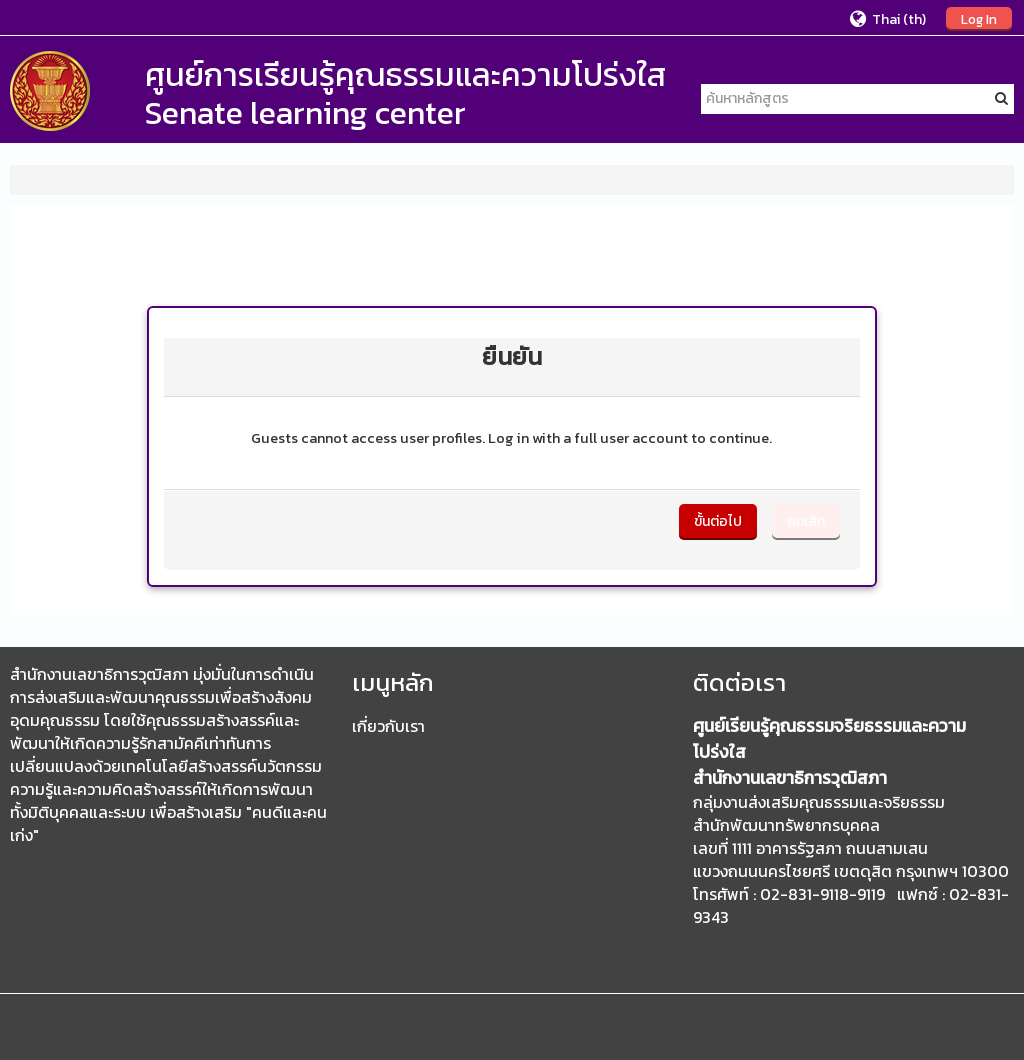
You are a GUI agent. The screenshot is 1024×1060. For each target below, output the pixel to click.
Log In (979, 19)
